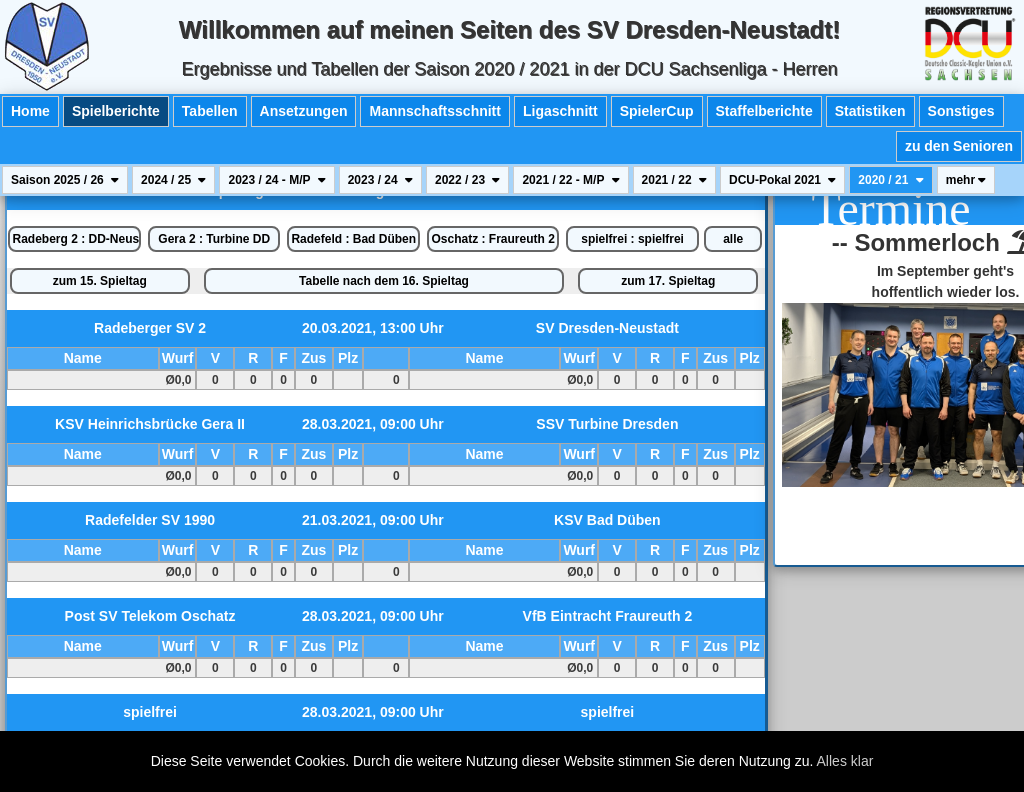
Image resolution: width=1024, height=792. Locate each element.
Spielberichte (116, 111)
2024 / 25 (173, 180)
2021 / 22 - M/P (570, 180)
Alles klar (845, 761)
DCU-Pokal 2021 (782, 180)
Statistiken (870, 111)
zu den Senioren (959, 146)
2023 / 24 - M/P (276, 180)
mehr (966, 180)
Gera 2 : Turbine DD (214, 239)
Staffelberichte (764, 111)
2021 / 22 (674, 180)
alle (733, 239)
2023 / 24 (380, 180)
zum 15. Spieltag (100, 281)
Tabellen (210, 111)
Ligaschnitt (560, 111)
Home (30, 111)
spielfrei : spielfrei (632, 239)
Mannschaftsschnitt (434, 111)
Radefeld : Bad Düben (353, 239)
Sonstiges (961, 111)
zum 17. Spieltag (668, 281)
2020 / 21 (890, 180)
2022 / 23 (467, 180)
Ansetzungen (304, 111)
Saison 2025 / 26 (65, 180)
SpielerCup (657, 111)
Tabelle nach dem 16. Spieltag (384, 281)
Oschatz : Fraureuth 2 (492, 239)
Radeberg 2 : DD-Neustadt (76, 239)
